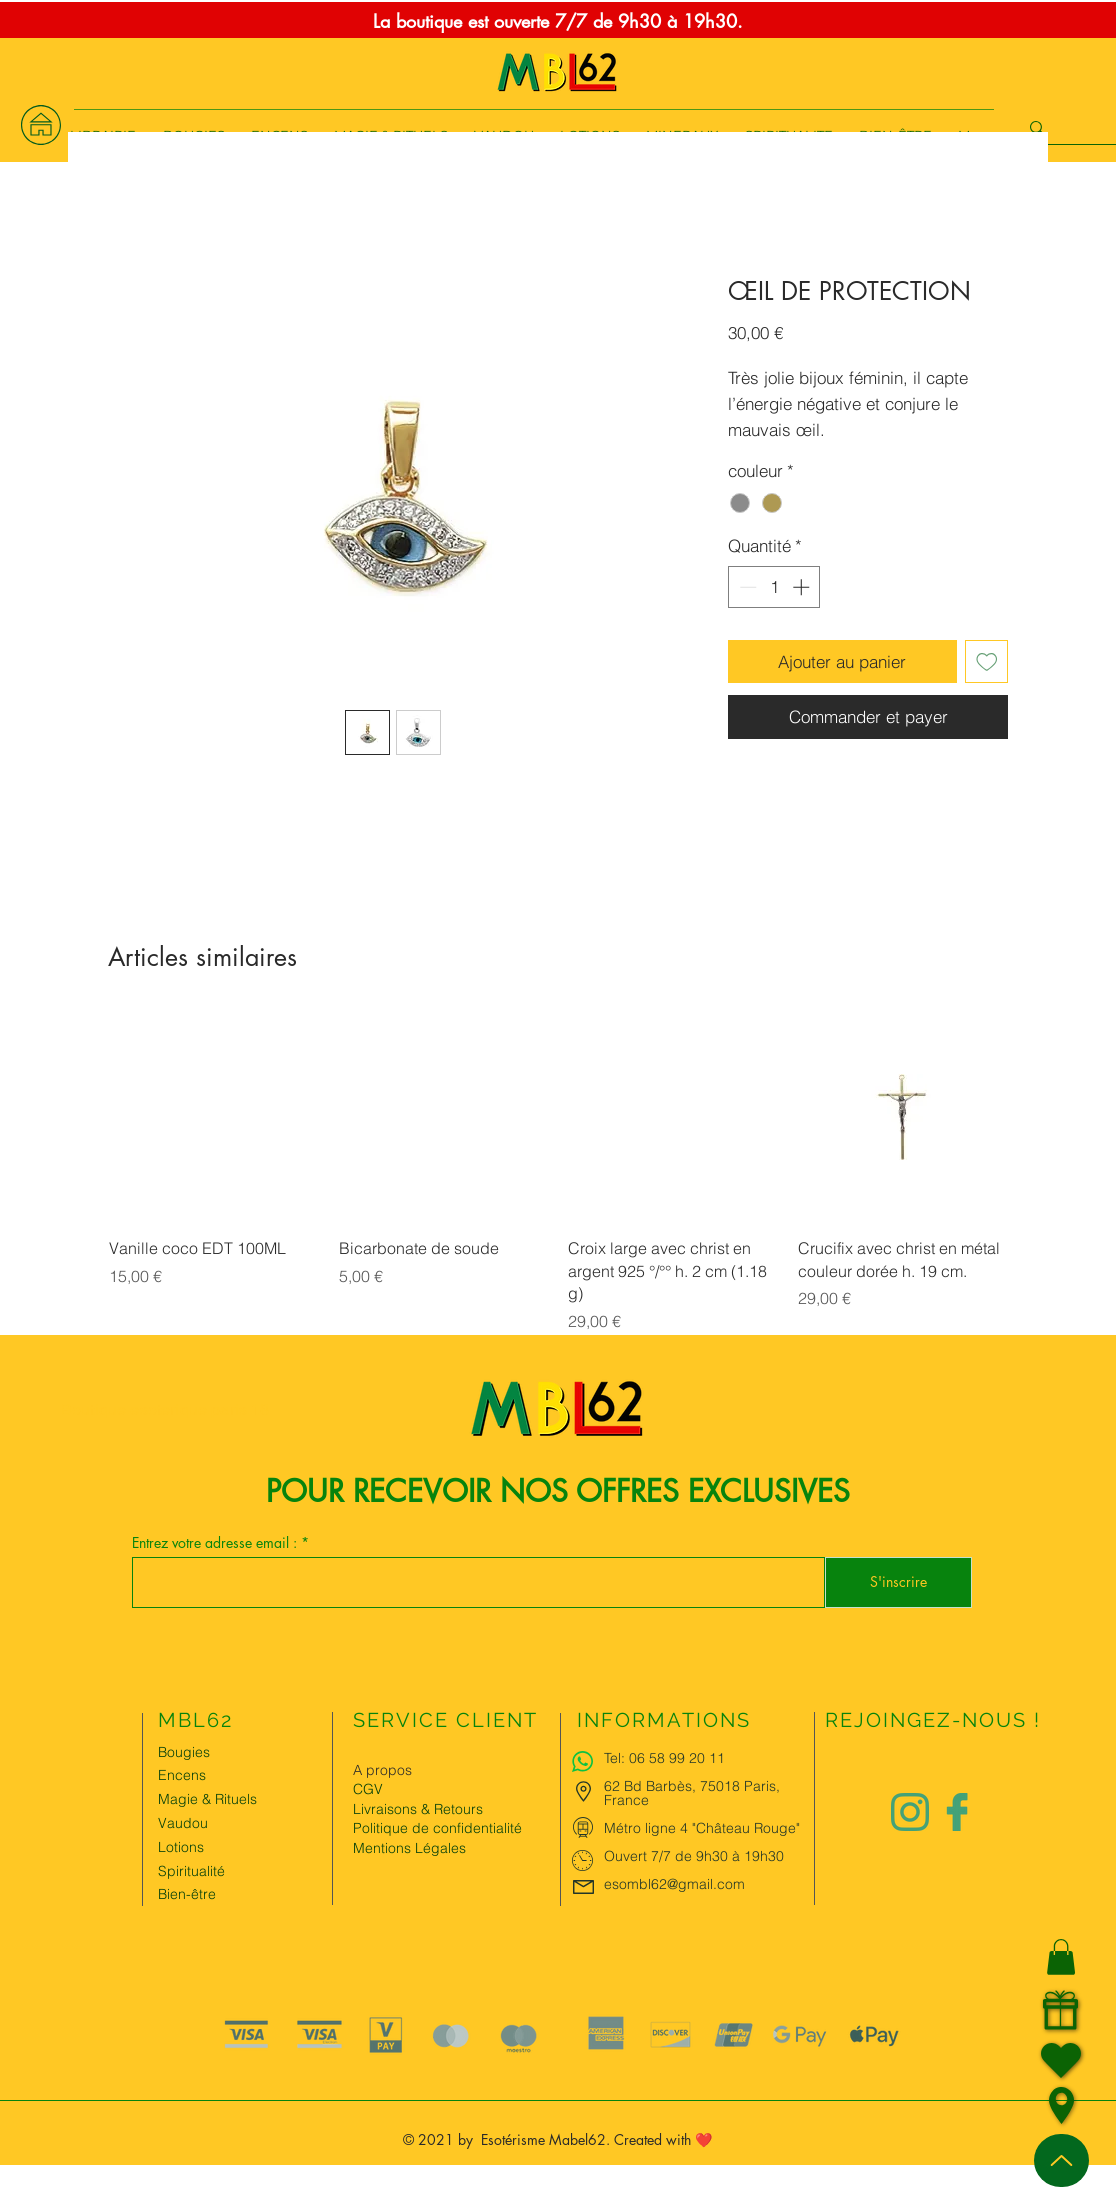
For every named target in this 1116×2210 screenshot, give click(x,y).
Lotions (181, 1847)
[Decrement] (746, 587)
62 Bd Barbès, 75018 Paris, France (692, 1793)
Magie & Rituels (207, 1799)
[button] (1061, 1957)
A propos (382, 1770)
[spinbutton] (774, 587)
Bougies (184, 1752)
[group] (558, 1172)
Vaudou (183, 1823)
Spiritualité (191, 1871)
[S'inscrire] (898, 1582)
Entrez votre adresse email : (216, 1543)
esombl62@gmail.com (674, 1884)
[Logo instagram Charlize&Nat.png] (910, 1812)
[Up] (1061, 2160)
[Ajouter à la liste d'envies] (987, 662)
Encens (182, 1775)
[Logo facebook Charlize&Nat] (958, 1812)
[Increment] (803, 587)
